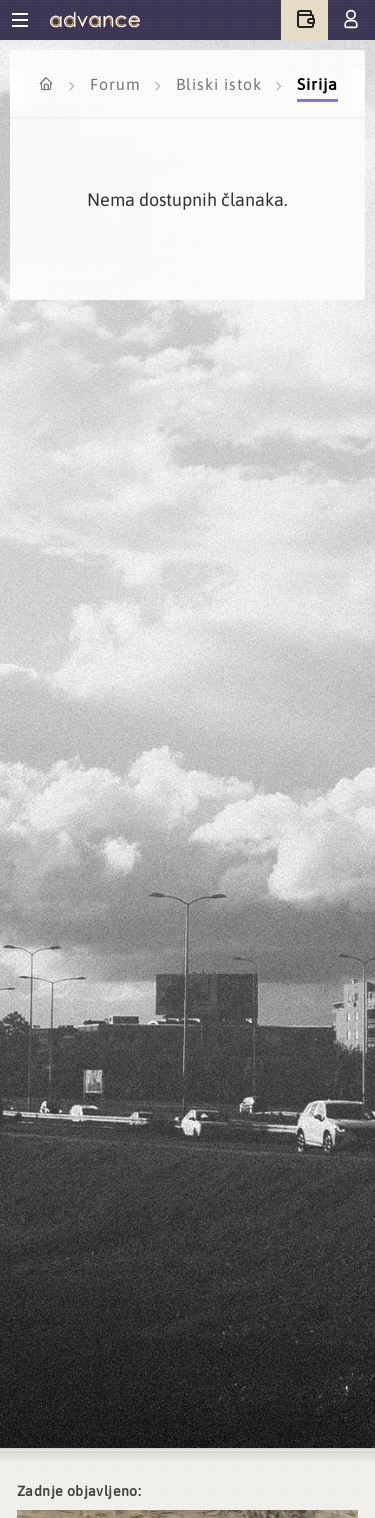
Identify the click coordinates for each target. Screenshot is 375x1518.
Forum (118, 84)
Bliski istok (221, 84)
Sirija (317, 84)
